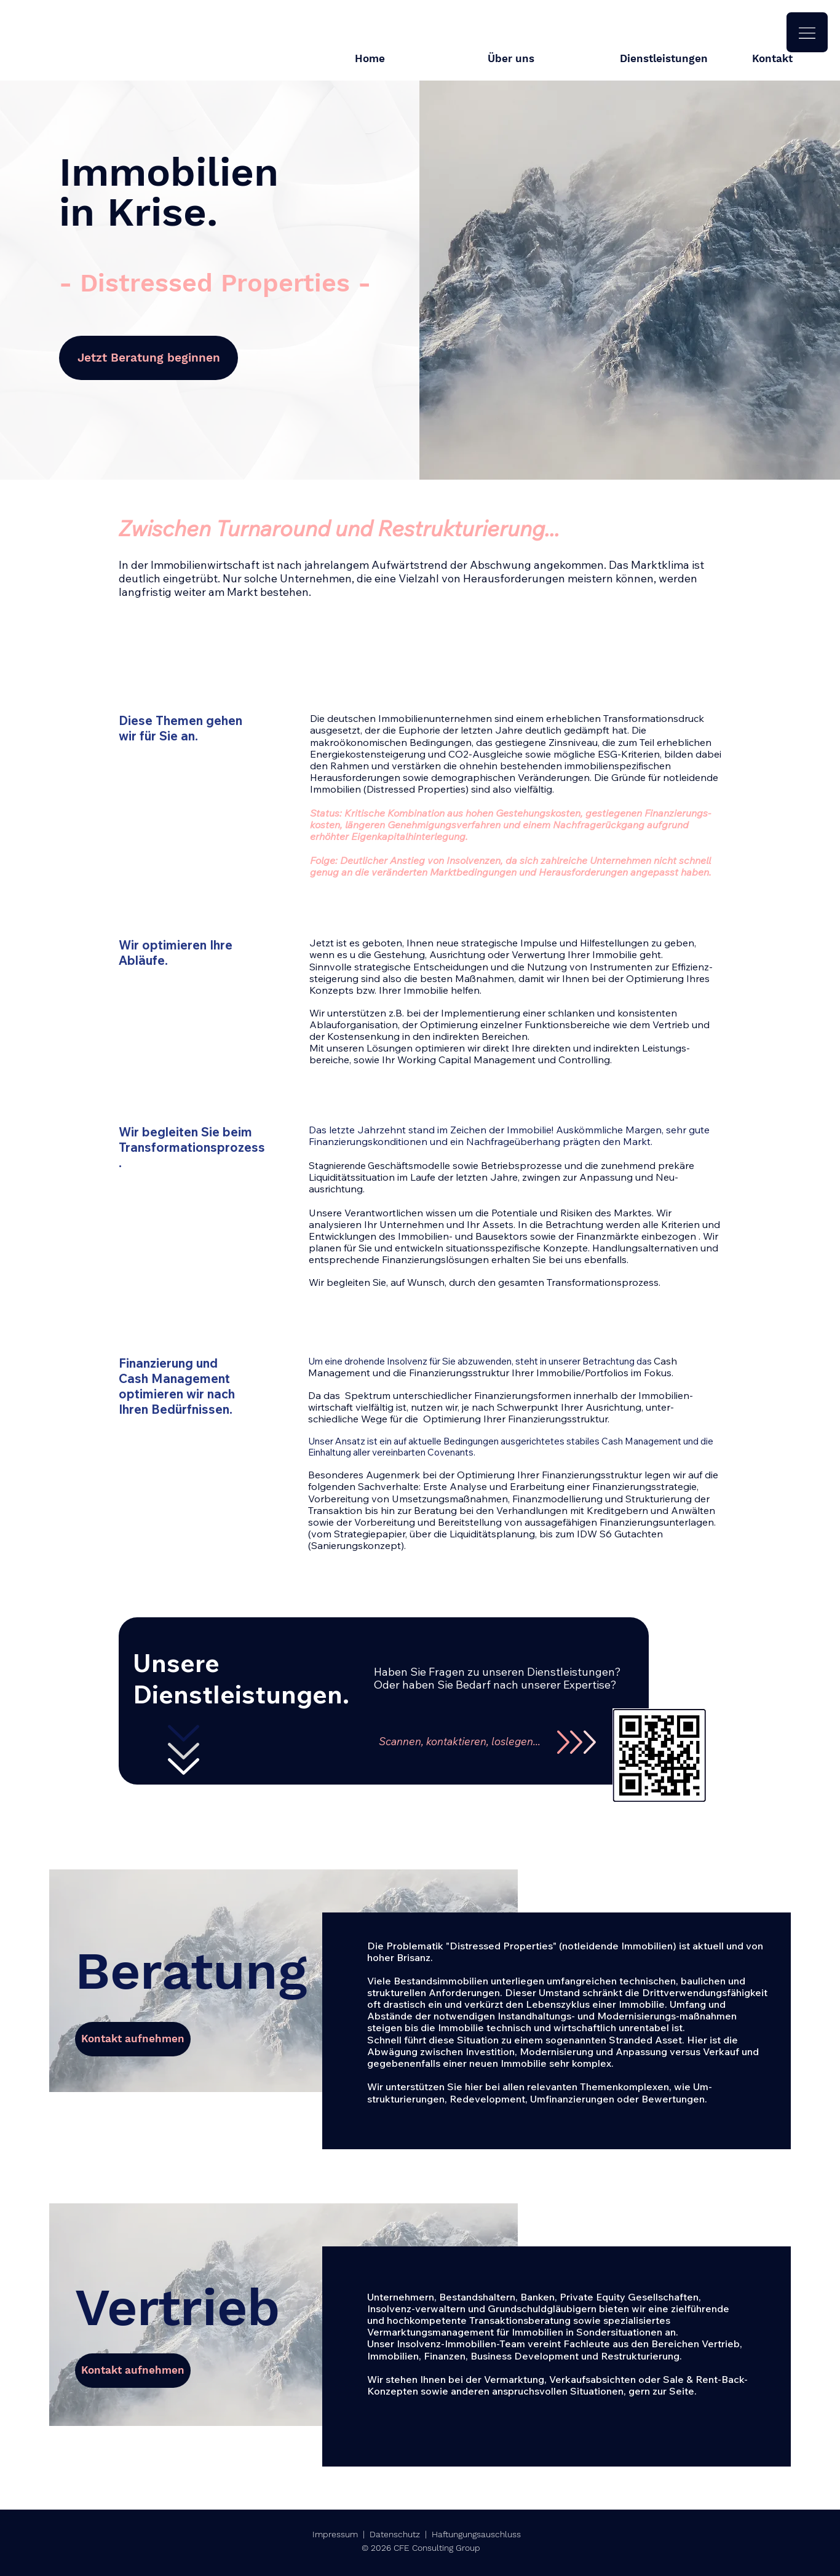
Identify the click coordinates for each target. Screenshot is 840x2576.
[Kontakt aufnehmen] (133, 2039)
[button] (807, 32)
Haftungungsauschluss (476, 2534)
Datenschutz (395, 2534)
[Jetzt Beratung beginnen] (148, 358)
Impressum (335, 2534)
